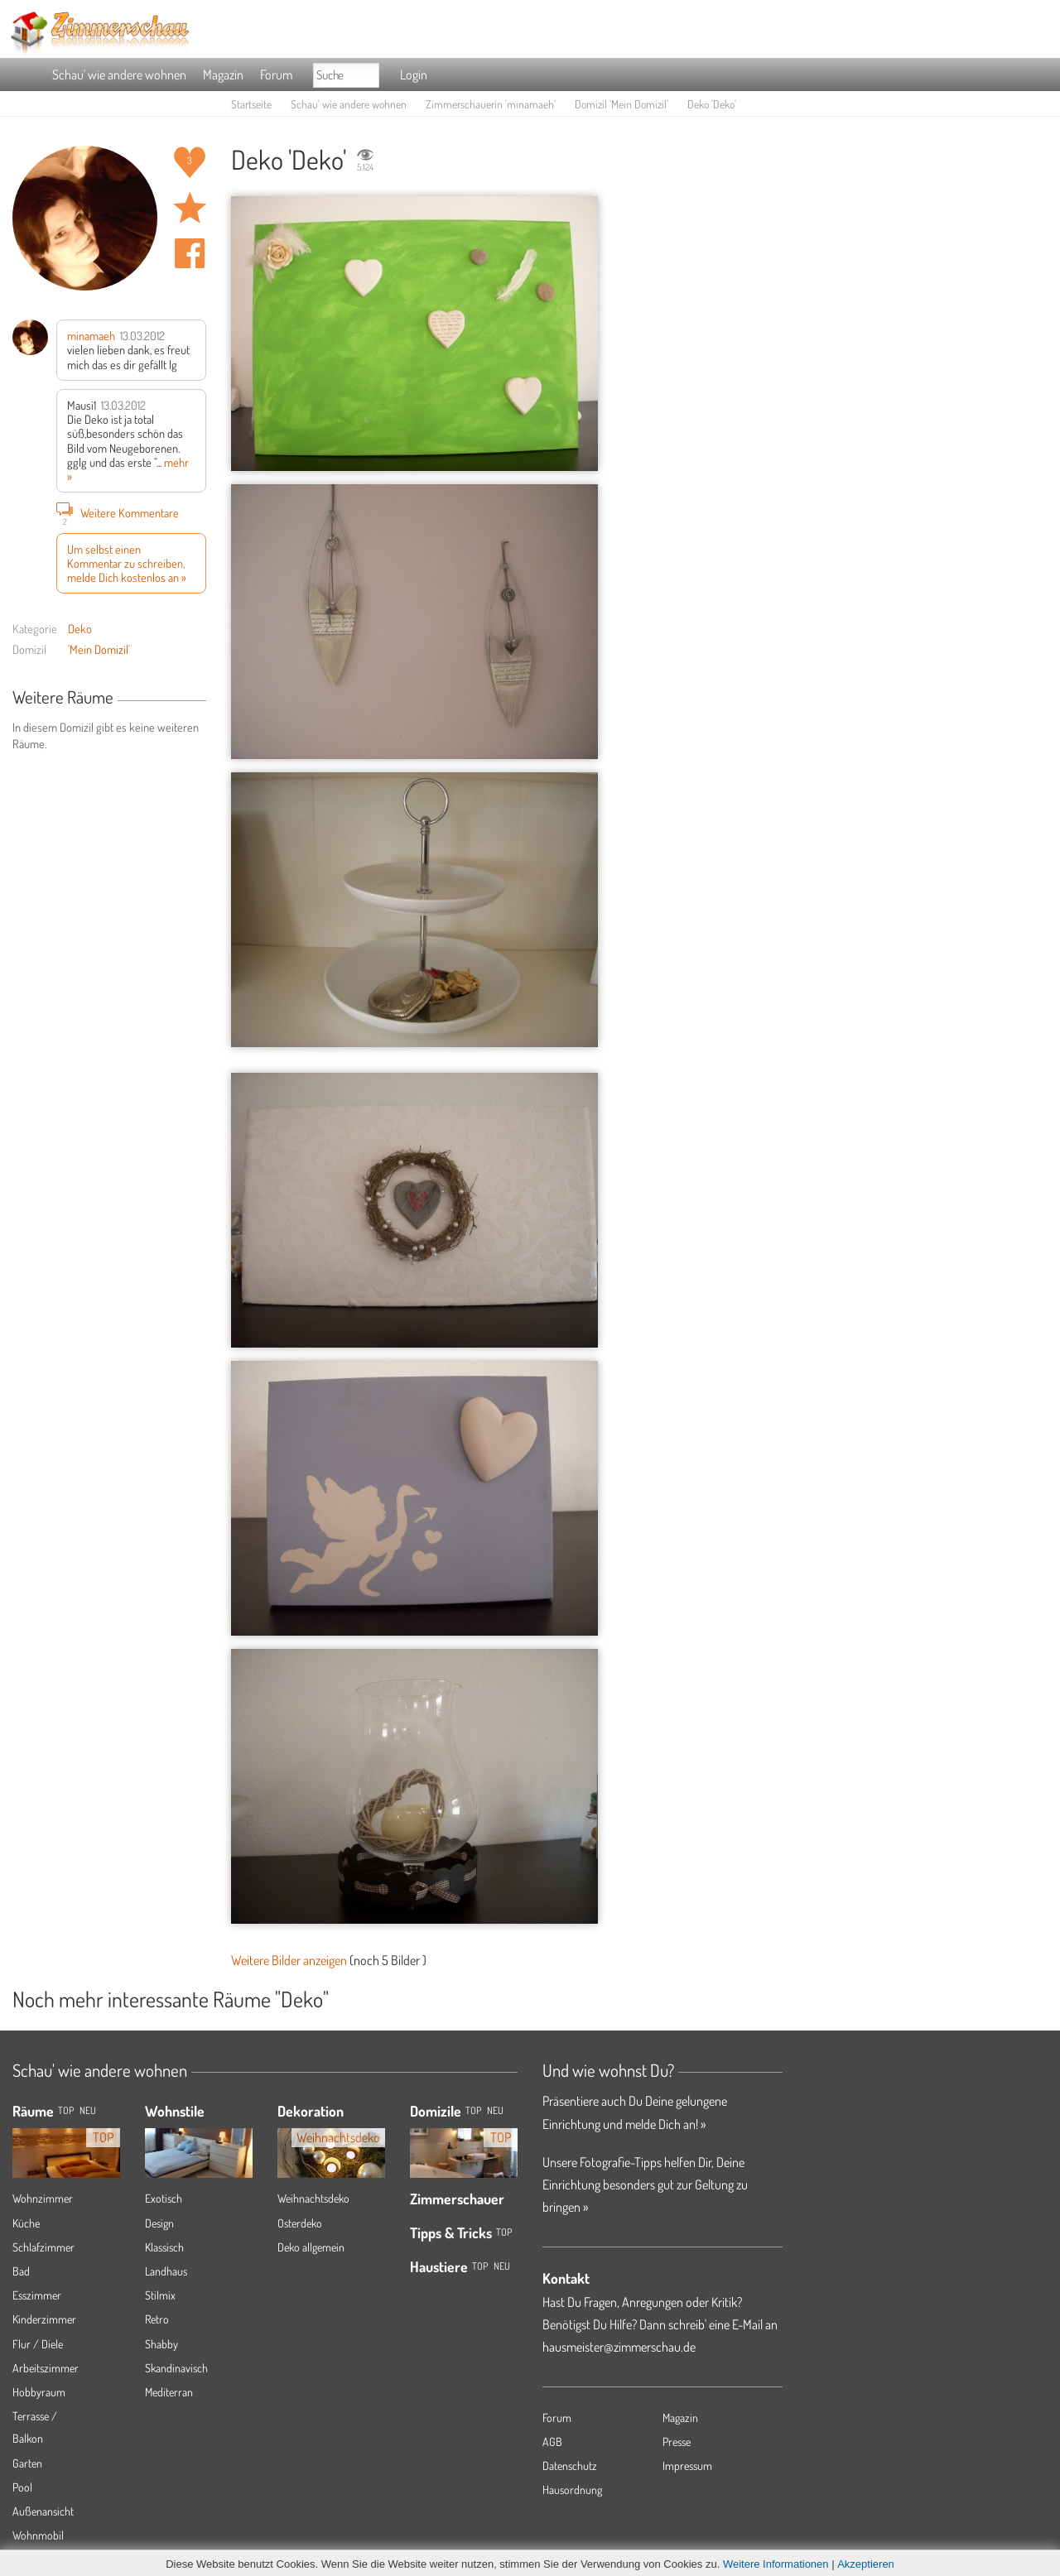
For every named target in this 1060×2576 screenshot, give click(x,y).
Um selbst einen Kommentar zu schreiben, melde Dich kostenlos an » (126, 563)
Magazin (223, 74)
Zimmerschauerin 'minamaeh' (491, 104)
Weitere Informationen (776, 2564)
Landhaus (166, 2271)
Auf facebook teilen (189, 253)
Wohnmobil (38, 2535)
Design (159, 2223)
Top (473, 2110)
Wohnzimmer (42, 2198)
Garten (27, 2463)
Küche (26, 2223)
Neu (495, 2110)
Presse (676, 2441)
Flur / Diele (37, 2344)
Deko (80, 628)
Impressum (687, 2465)
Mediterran (169, 2392)
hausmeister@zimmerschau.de (619, 2346)
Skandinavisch (176, 2368)
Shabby (161, 2344)
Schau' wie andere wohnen (119, 74)
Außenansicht (43, 2511)
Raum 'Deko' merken (189, 207)
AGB (552, 2441)
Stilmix (160, 2295)
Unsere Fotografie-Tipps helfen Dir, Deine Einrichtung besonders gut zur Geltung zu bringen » (645, 2184)
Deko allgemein (310, 2247)
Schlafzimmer (43, 2247)
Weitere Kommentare (117, 512)
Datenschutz (569, 2465)
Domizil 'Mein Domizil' (621, 104)
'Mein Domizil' (99, 649)
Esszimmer (36, 2295)
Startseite (251, 104)
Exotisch (163, 2198)
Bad (21, 2271)
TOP (66, 2110)
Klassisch (164, 2247)
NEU (88, 2110)
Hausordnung (572, 2489)
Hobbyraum (38, 2392)
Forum (276, 74)
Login (413, 74)
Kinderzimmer (44, 2319)
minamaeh (91, 335)
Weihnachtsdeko (313, 2198)
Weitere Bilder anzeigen (289, 1960)
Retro (157, 2319)
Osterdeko (299, 2223)
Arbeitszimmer (45, 2368)
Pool (22, 2487)
